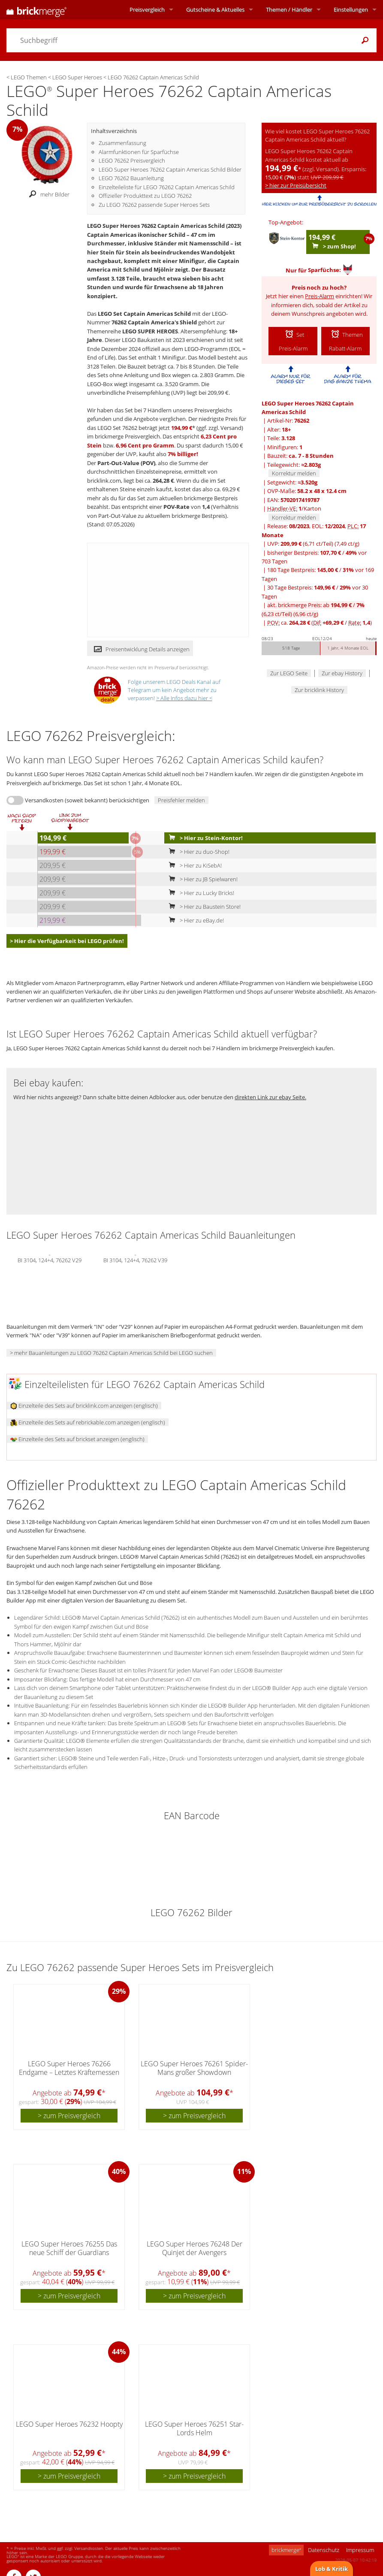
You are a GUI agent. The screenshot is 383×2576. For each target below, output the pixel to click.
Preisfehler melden (181, 800)
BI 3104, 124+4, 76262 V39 (135, 1259)
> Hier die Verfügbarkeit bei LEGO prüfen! (67, 941)
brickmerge (286, 2550)
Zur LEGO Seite (289, 673)
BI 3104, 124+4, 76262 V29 (49, 1259)
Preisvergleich (147, 9)
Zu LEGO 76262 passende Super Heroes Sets (154, 205)
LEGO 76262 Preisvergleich (132, 160)
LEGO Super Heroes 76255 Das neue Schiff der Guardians (69, 2248)
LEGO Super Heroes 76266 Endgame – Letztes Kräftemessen (69, 2068)
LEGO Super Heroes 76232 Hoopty (69, 2424)
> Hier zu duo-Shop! (197, 852)
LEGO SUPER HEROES (150, 331)
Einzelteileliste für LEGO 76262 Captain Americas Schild (167, 187)
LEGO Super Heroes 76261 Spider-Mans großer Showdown (194, 2068)
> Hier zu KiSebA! (193, 865)
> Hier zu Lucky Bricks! (199, 893)
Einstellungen (351, 9)
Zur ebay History (342, 673)
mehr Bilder (46, 194)
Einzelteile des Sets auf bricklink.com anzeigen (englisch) (84, 1405)
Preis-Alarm (319, 296)
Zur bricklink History (319, 690)
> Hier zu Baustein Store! (203, 906)
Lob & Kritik (331, 2569)
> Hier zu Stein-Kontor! (204, 838)
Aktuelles (215, 9)
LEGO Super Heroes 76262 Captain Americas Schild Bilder (170, 169)
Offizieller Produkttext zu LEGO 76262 (145, 196)
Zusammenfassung (122, 143)
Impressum (360, 2550)
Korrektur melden (294, 473)
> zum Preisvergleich (69, 2115)
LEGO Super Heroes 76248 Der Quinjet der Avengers (194, 2248)
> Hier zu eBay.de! (194, 920)
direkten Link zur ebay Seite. (270, 1097)
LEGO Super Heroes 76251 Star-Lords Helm (194, 2428)
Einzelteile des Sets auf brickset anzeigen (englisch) (77, 1439)
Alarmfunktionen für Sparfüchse (139, 152)
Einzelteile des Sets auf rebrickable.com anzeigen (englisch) (87, 1422)
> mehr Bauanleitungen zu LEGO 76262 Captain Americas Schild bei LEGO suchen (111, 1353)
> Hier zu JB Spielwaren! (201, 879)
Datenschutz (323, 2550)
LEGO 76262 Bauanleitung (131, 178)
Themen (289, 9)
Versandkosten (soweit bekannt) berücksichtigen (87, 800)
